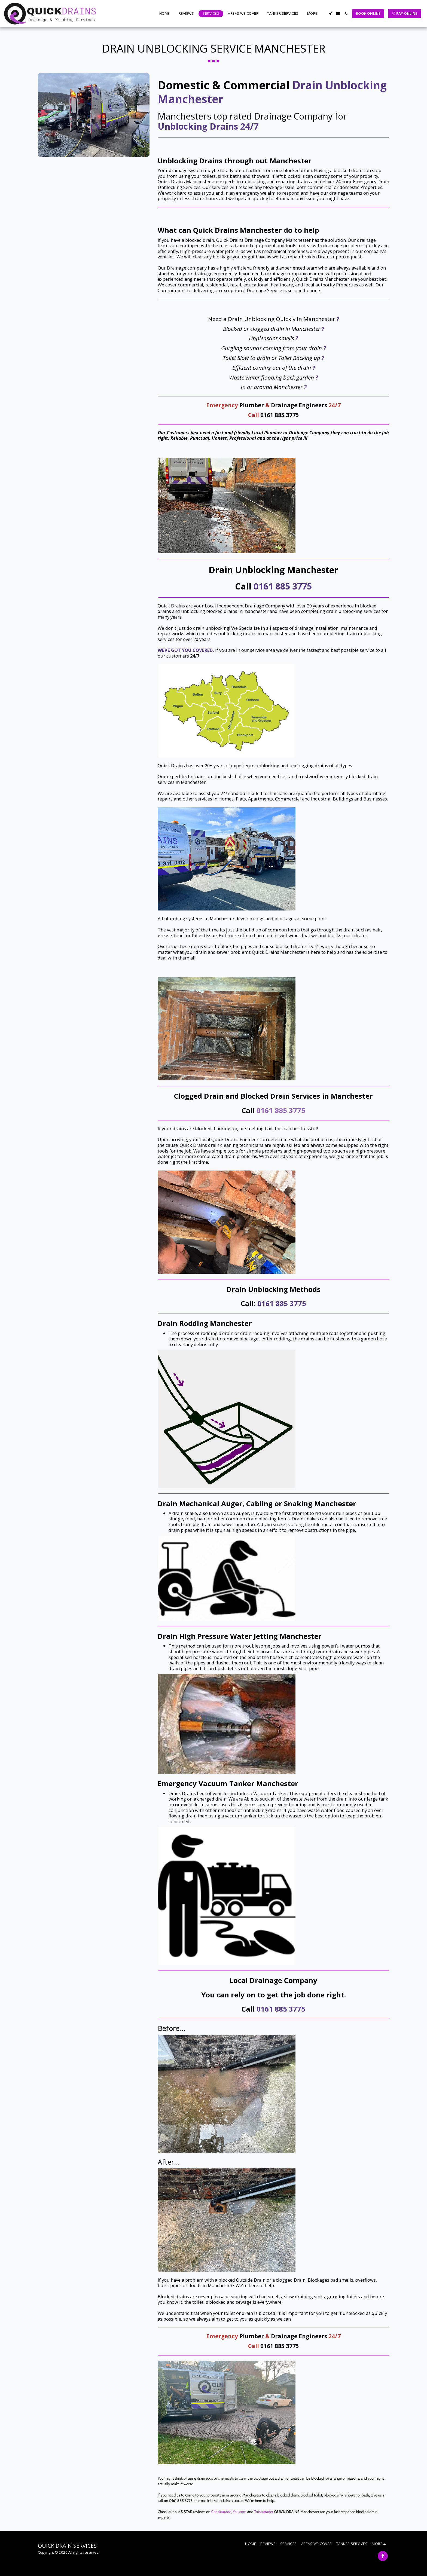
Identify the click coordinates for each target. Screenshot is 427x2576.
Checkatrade (221, 2511)
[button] (330, 13)
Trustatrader (263, 2511)
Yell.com (239, 2511)
